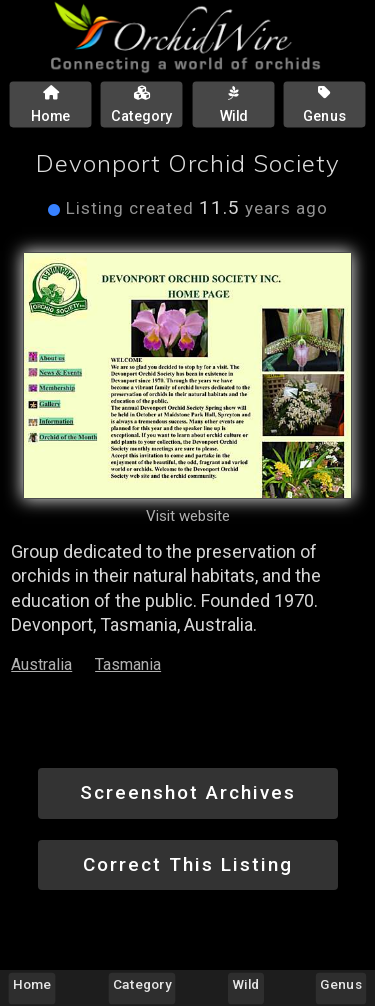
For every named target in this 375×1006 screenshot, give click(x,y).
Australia (41, 664)
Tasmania (128, 664)
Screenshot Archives (188, 792)
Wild (246, 984)
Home (32, 984)
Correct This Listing (188, 864)
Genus (340, 984)
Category (142, 984)
